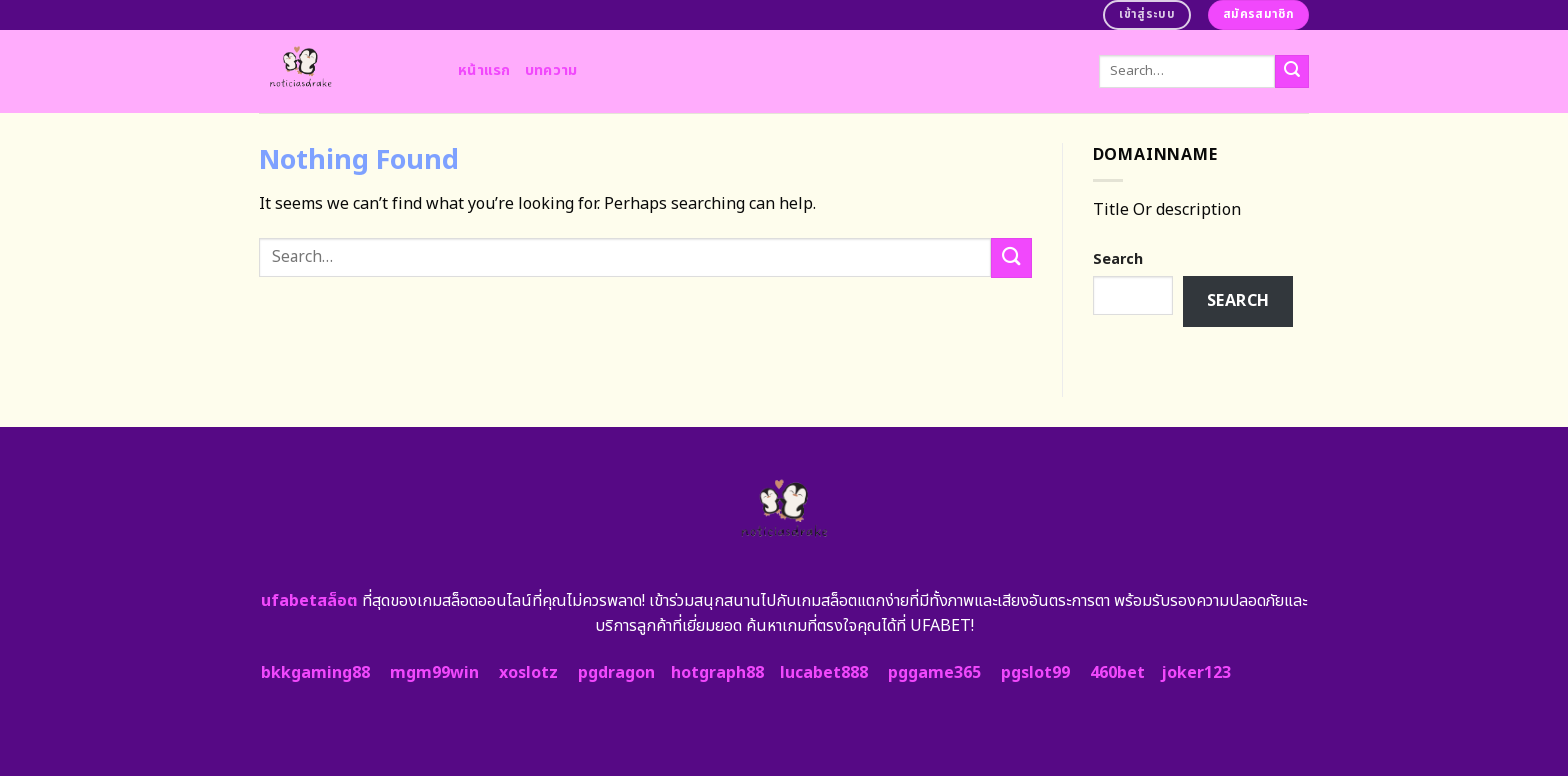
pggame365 (934, 673)
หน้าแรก (484, 70)
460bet (1117, 673)
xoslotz (528, 673)
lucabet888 (824, 673)
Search (1118, 259)
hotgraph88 (717, 673)
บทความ (551, 70)
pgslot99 (1035, 673)
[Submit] (1292, 72)
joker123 (1196, 673)
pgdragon (616, 673)
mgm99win (434, 673)
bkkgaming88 (315, 673)
